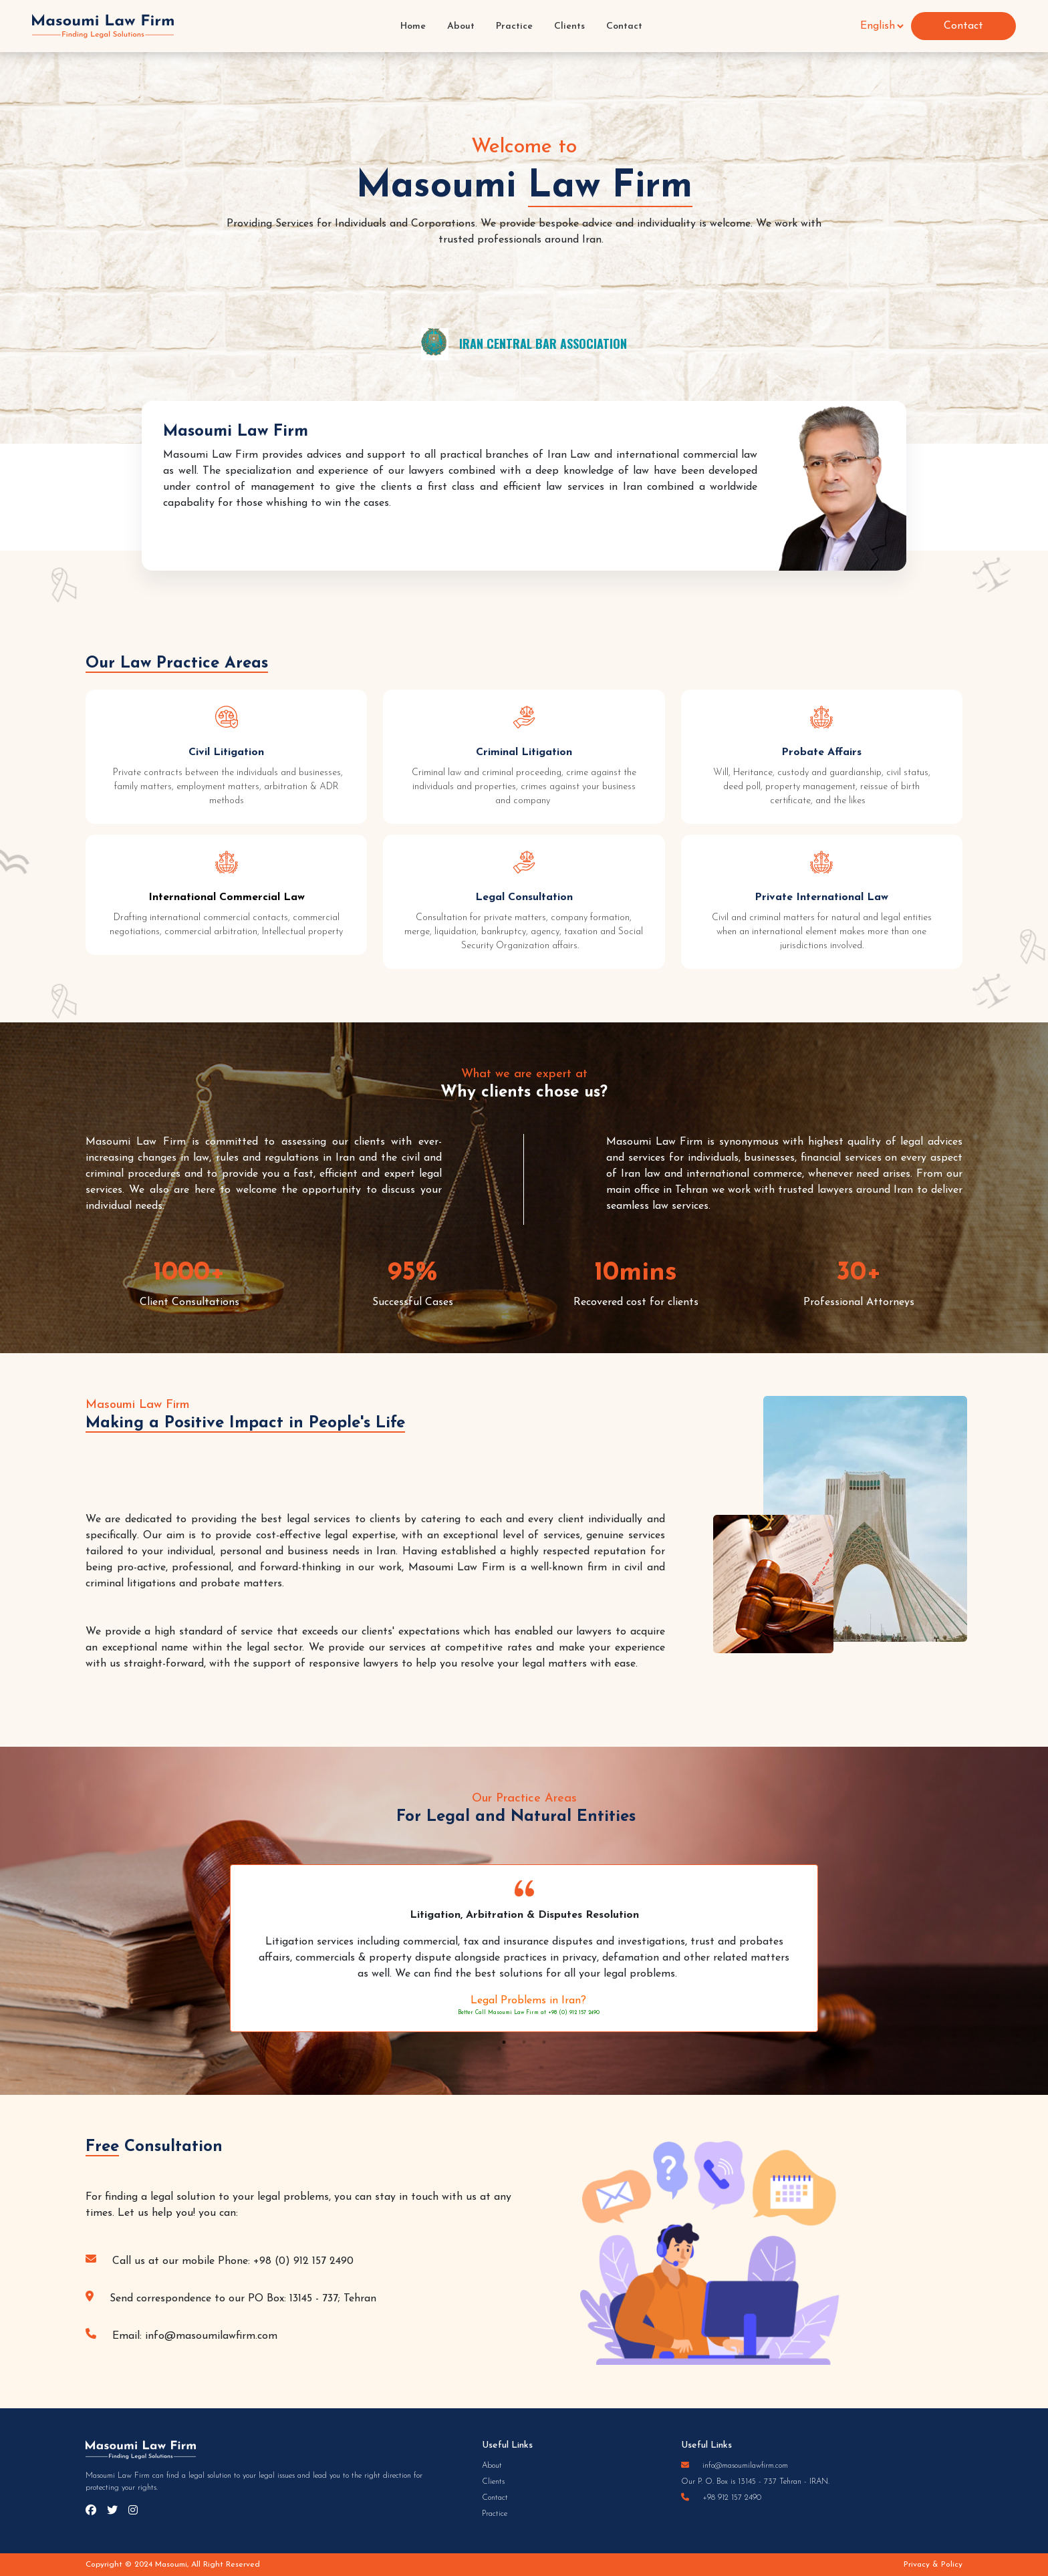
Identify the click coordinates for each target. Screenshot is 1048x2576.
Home (413, 26)
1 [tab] (504, 2042)
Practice (514, 26)
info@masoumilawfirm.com (734, 2466)
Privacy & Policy (933, 2565)
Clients (569, 26)
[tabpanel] (524, 1948)
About (461, 26)
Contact (624, 26)
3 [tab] (544, 2042)
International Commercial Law (226, 897)
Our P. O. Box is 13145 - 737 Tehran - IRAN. (755, 2482)
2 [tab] (524, 2042)
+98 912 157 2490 (721, 2498)
